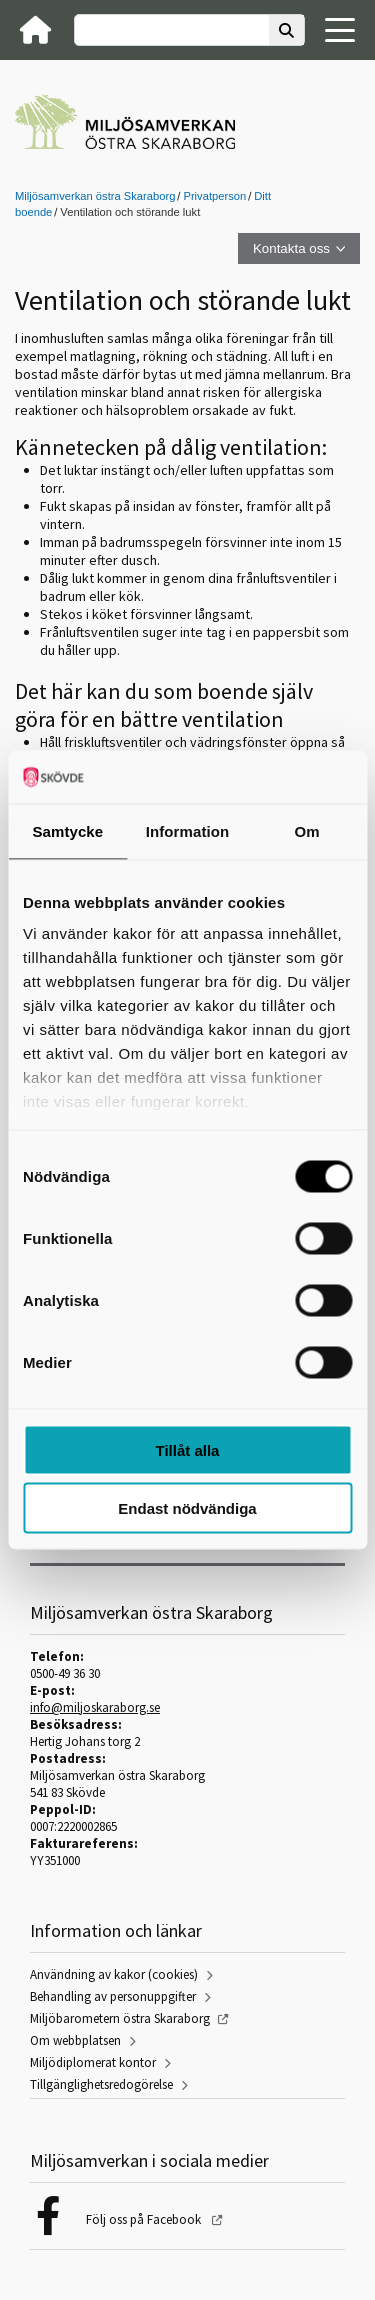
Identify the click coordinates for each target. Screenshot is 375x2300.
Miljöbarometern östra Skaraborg (120, 2018)
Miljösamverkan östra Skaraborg (95, 196)
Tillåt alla (188, 1449)
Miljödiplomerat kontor (93, 2062)
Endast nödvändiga (187, 1508)
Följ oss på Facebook (145, 2219)
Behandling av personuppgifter (113, 1996)
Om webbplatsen (75, 2040)
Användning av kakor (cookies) (114, 1974)
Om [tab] (307, 830)
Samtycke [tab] (67, 830)
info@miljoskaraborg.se (95, 1707)
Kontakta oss (291, 248)
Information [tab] (188, 830)
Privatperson (214, 196)
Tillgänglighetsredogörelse (101, 2084)
